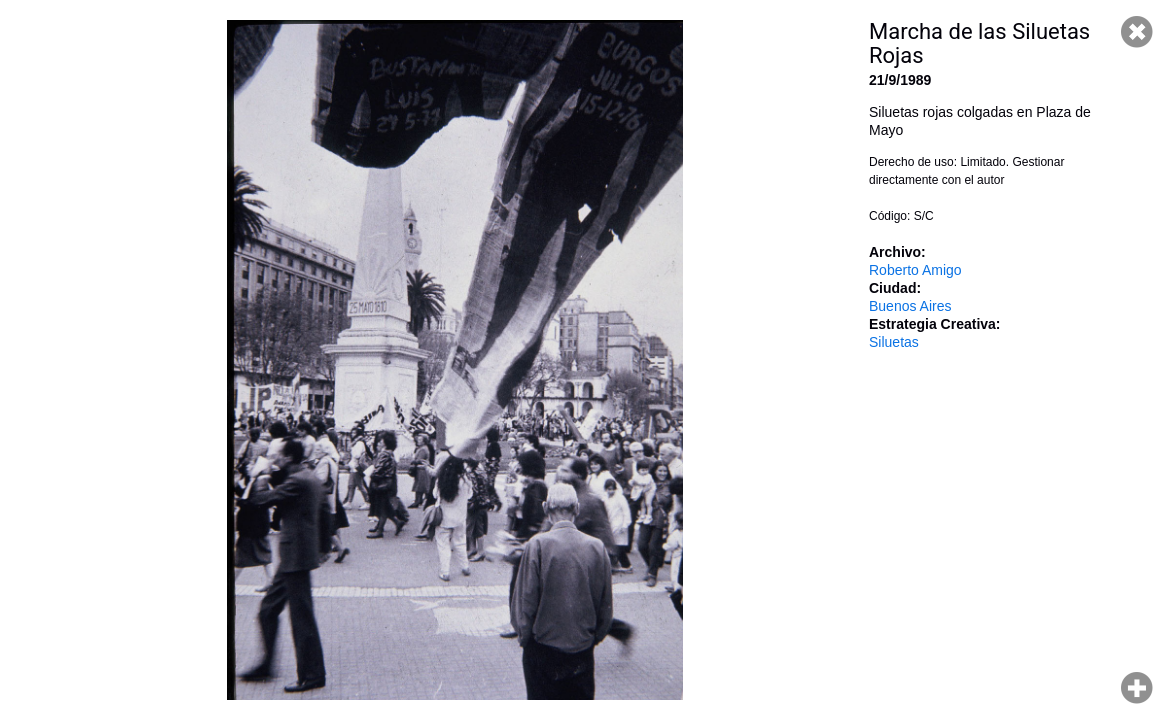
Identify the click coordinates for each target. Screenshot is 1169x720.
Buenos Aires (910, 306)
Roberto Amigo (915, 270)
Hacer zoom (1137, 688)
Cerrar (1137, 32)
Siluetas (894, 342)
